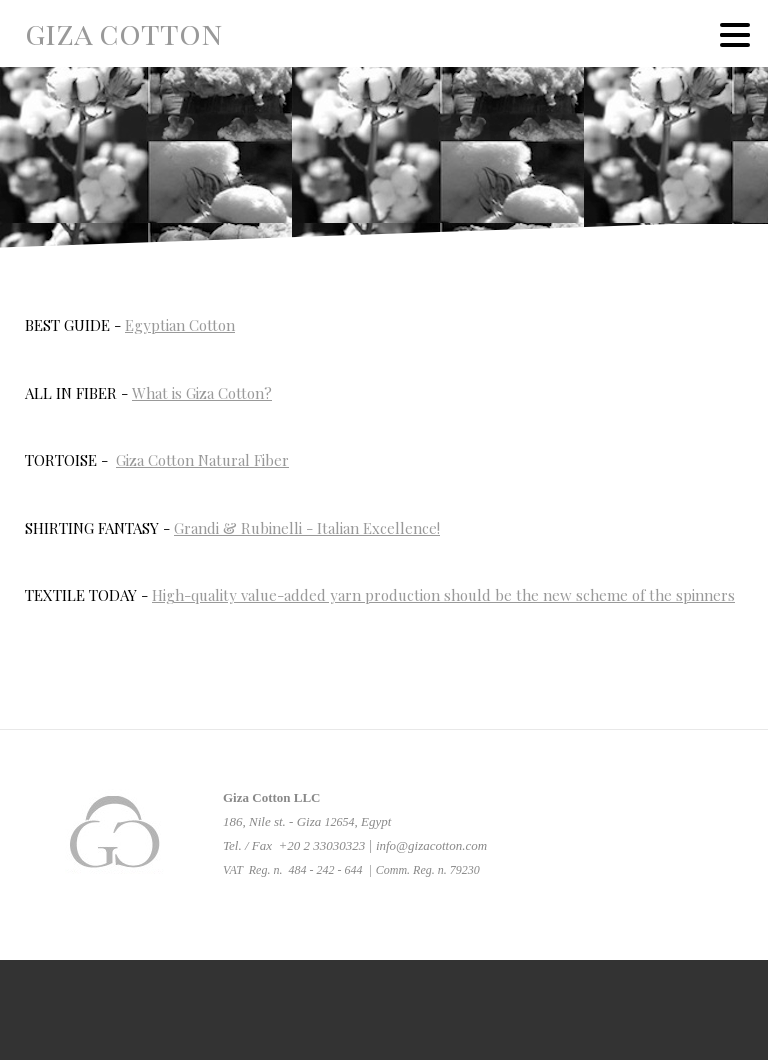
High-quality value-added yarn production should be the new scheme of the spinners (443, 595)
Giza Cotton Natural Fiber (202, 460)
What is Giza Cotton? (202, 393)
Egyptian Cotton (180, 325)
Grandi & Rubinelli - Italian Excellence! (307, 528)
